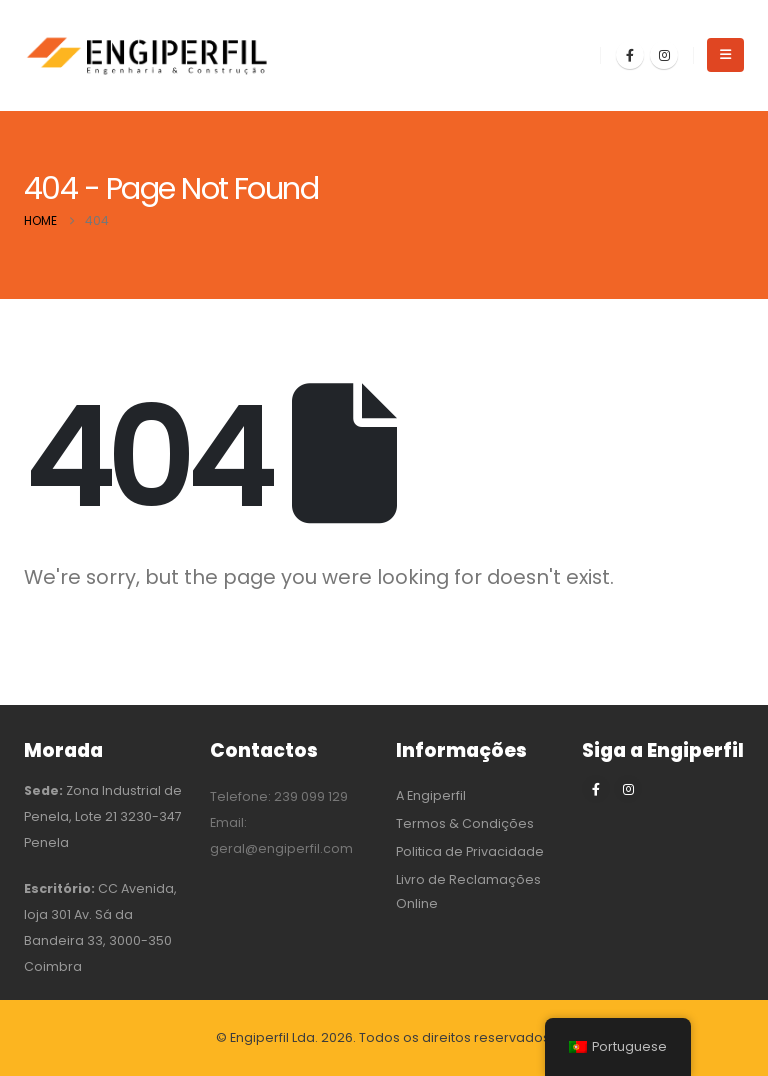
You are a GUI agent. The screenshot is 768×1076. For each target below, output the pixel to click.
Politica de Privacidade (470, 851)
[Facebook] (630, 55)
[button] (725, 55)
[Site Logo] (149, 55)
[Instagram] (664, 55)
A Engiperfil (431, 795)
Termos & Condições (465, 823)
